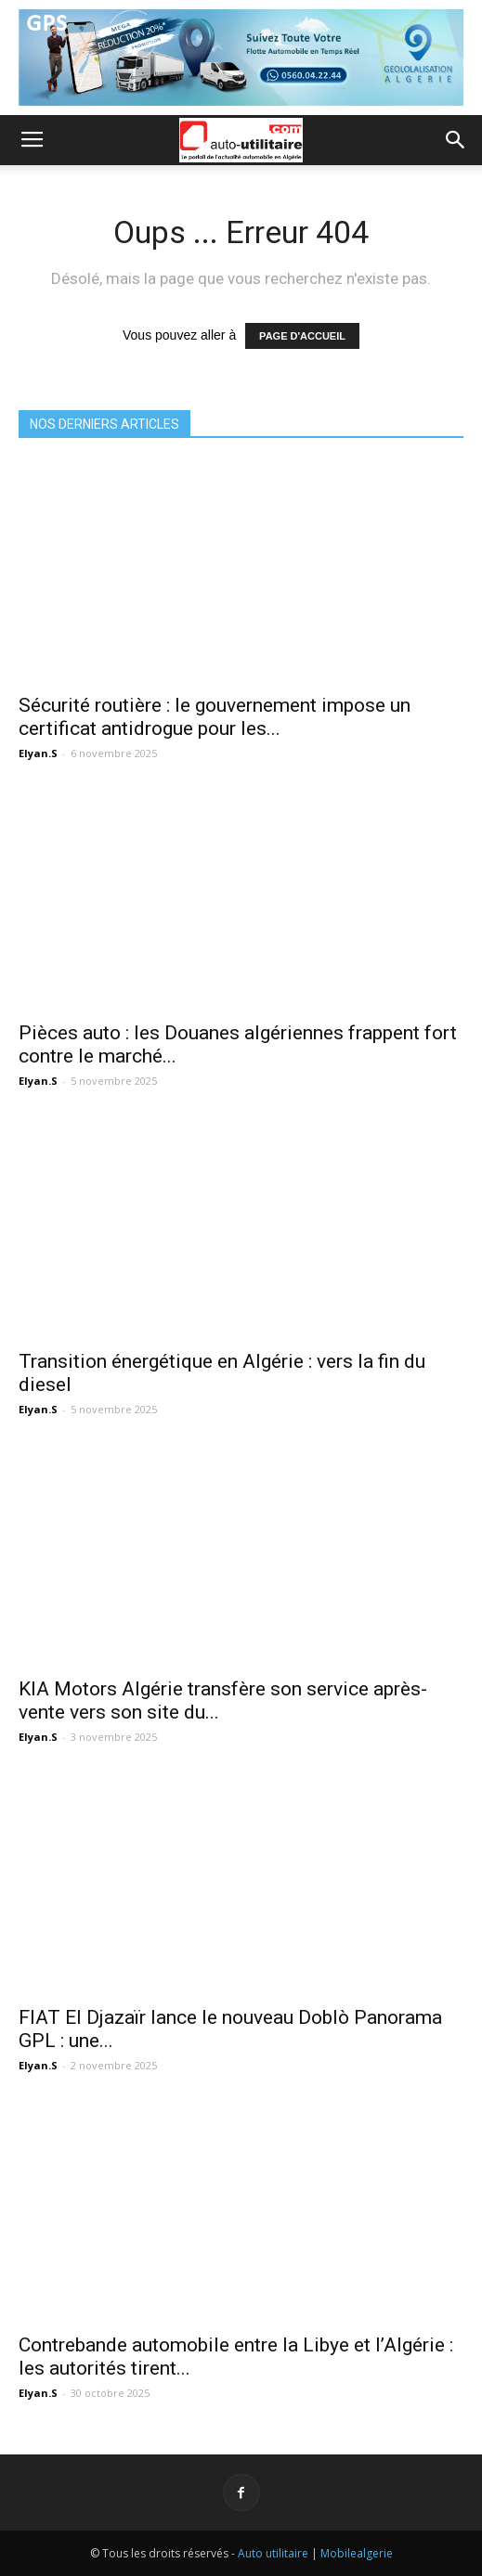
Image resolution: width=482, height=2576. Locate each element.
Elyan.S (38, 753)
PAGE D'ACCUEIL (302, 335)
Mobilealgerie (356, 2553)
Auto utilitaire (273, 2553)
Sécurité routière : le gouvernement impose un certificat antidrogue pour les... (214, 717)
